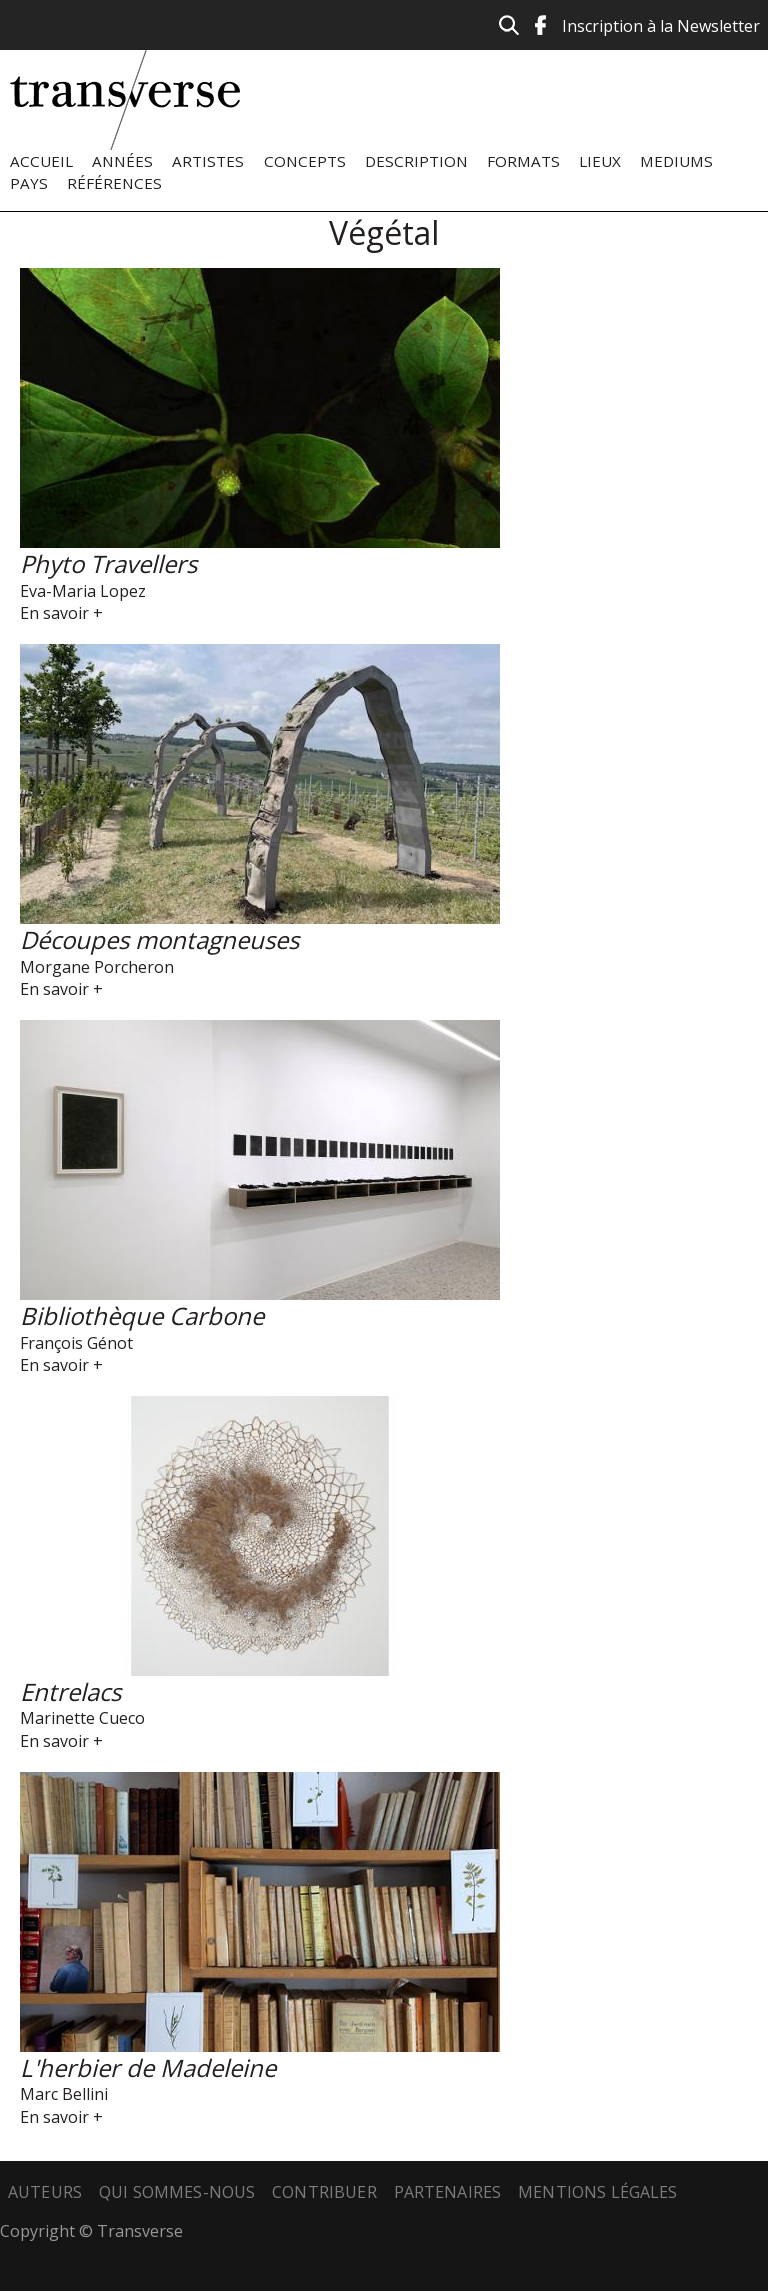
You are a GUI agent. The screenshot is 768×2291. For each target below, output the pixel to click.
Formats (523, 161)
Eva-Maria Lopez (83, 591)
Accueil (41, 161)
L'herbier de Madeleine (148, 2067)
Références (114, 183)
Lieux (600, 161)
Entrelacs (70, 1691)
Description (416, 161)
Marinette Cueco (82, 1718)
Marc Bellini (64, 2094)
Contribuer (324, 2192)
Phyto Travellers (108, 563)
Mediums (676, 161)
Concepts (305, 161)
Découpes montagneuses (159, 939)
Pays (29, 183)
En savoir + (61, 613)
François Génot (76, 1343)
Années (122, 161)
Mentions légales (598, 2192)
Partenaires (448, 2192)
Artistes (208, 161)
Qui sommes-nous (177, 2192)
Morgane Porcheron (97, 967)
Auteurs (45, 2192)
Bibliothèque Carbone (142, 1315)
